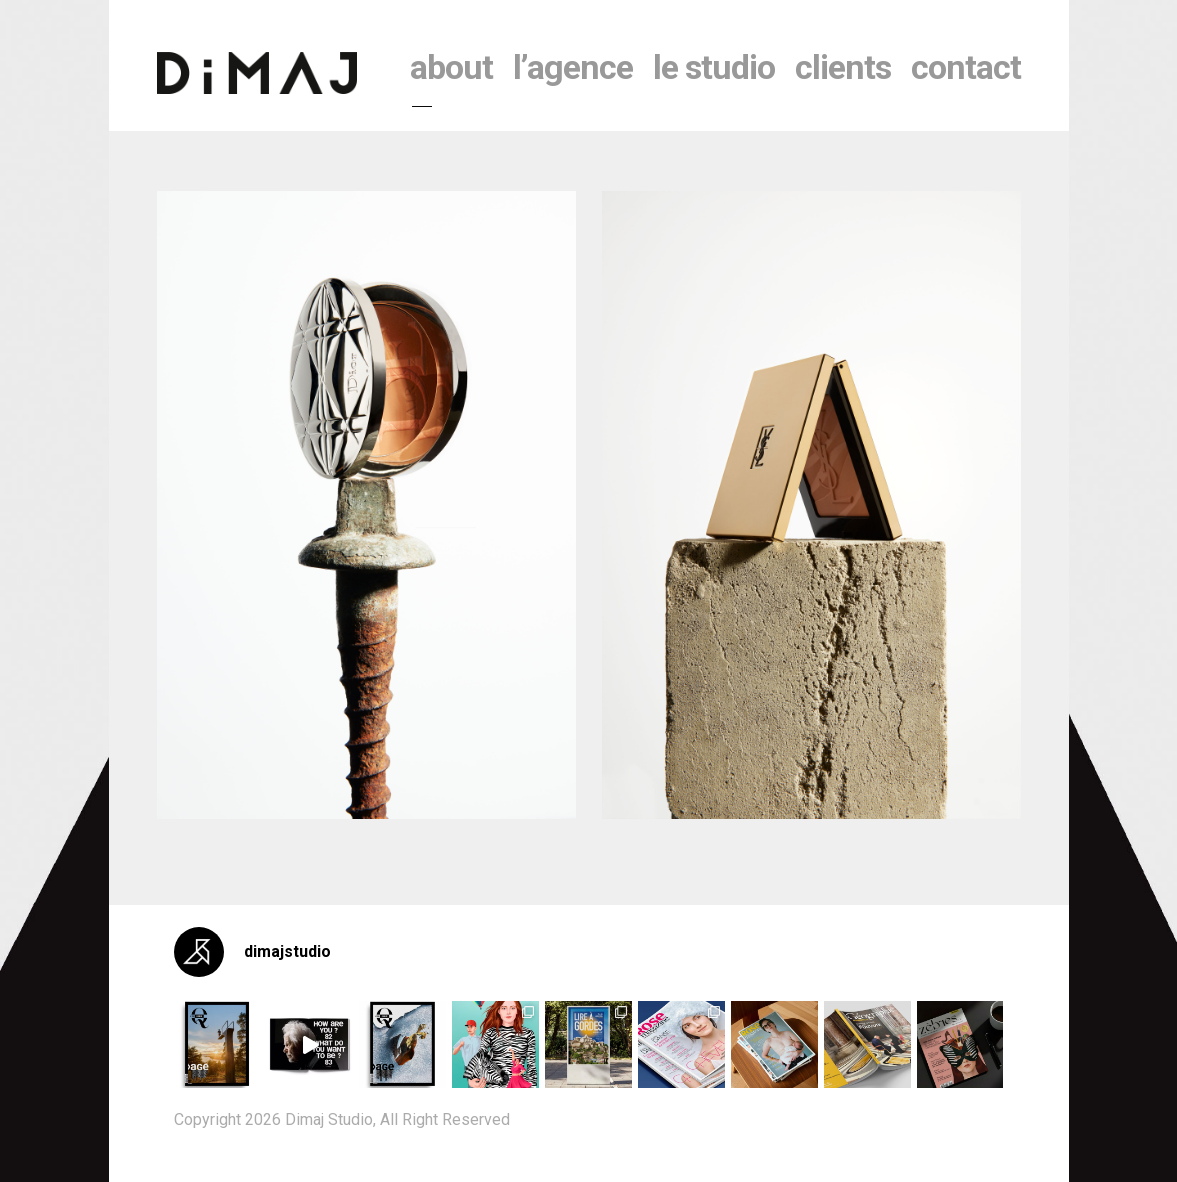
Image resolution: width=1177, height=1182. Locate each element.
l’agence (573, 67)
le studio (714, 67)
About (451, 67)
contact (966, 67)
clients (843, 67)
